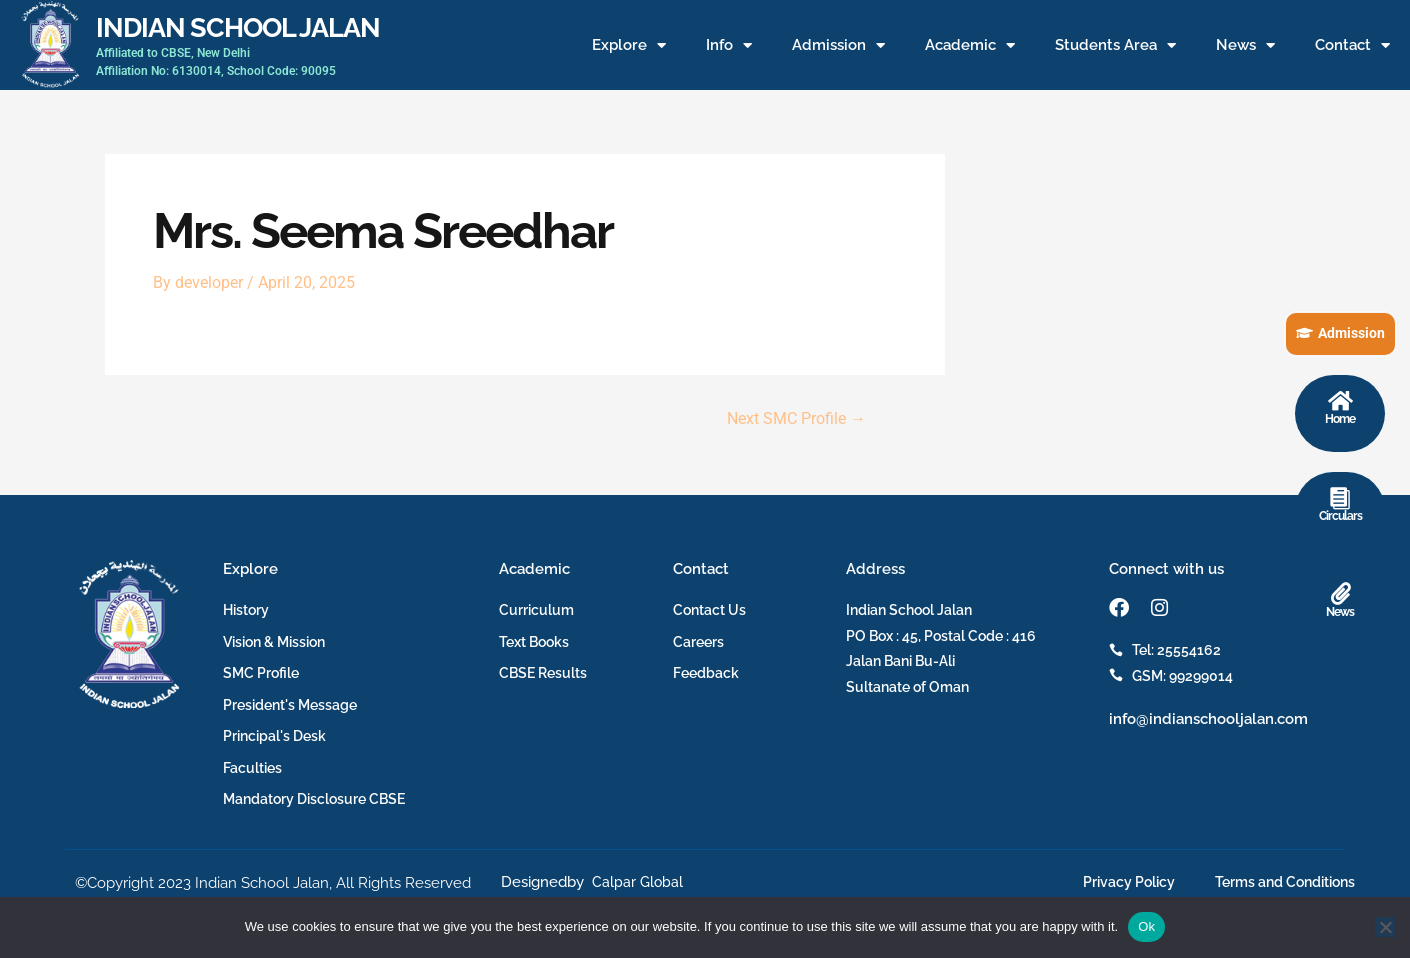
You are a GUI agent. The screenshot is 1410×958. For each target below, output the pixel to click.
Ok (1146, 926)
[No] (1385, 927)
